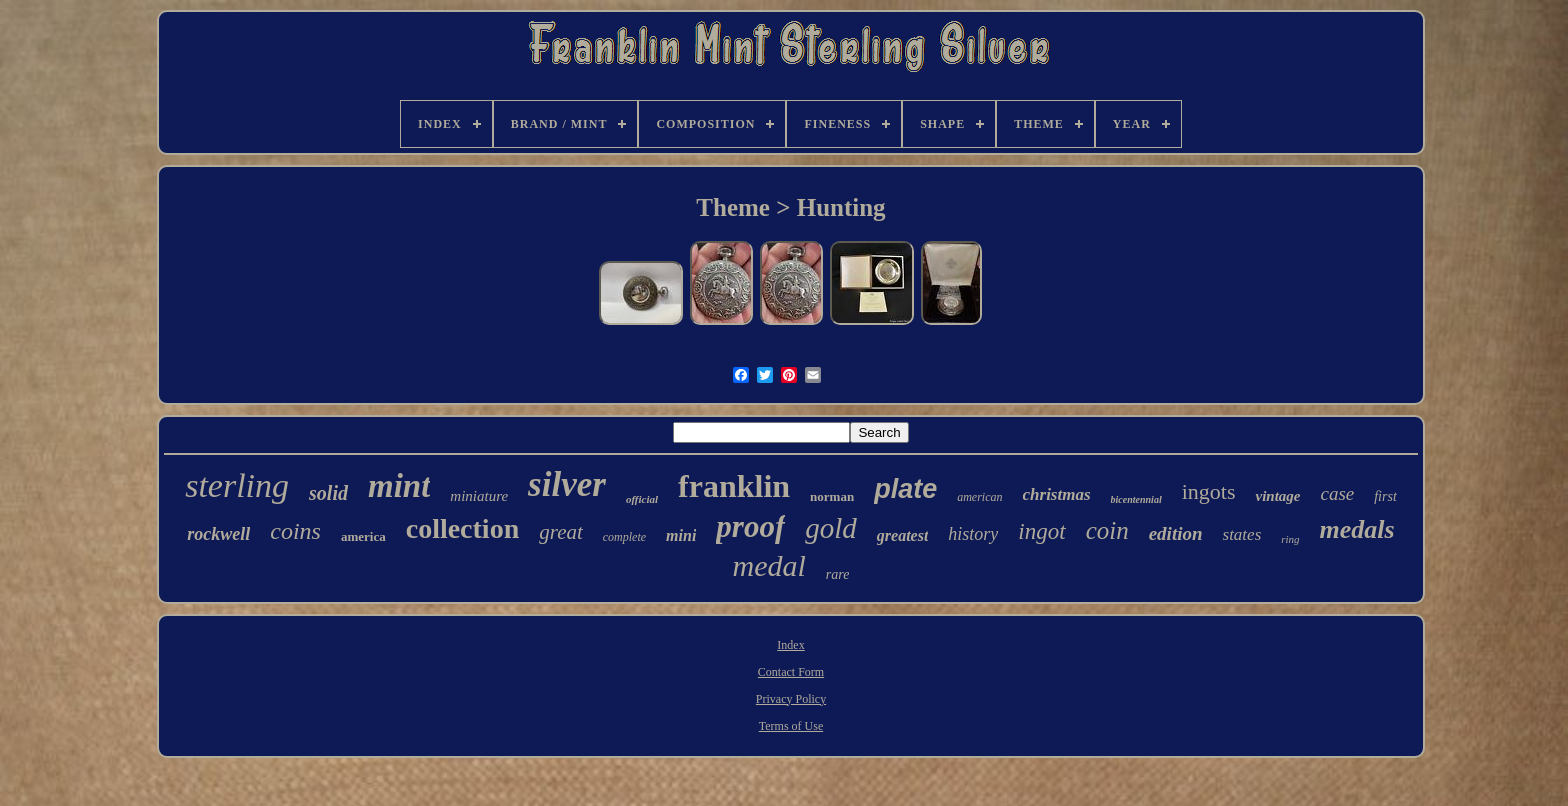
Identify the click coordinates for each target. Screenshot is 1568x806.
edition (1176, 533)
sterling (237, 485)
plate (905, 489)
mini (681, 535)
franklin (734, 486)
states (1242, 534)
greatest (903, 535)
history (973, 534)
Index (790, 645)
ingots (1209, 491)
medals (1357, 529)
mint (399, 486)
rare (838, 574)
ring (1290, 539)
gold (831, 528)
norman (832, 496)
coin (1107, 530)
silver (567, 484)
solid (328, 493)
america (363, 536)
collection (463, 528)
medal (769, 565)
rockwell (218, 534)
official (642, 499)
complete (624, 537)
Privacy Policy (791, 699)
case (1337, 493)
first (1385, 496)
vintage (1277, 496)
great (561, 532)
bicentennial (1136, 499)
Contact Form (791, 672)
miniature (479, 496)
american (979, 497)
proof (750, 526)
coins (295, 531)
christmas (1057, 494)
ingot (1041, 531)
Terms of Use (791, 726)
